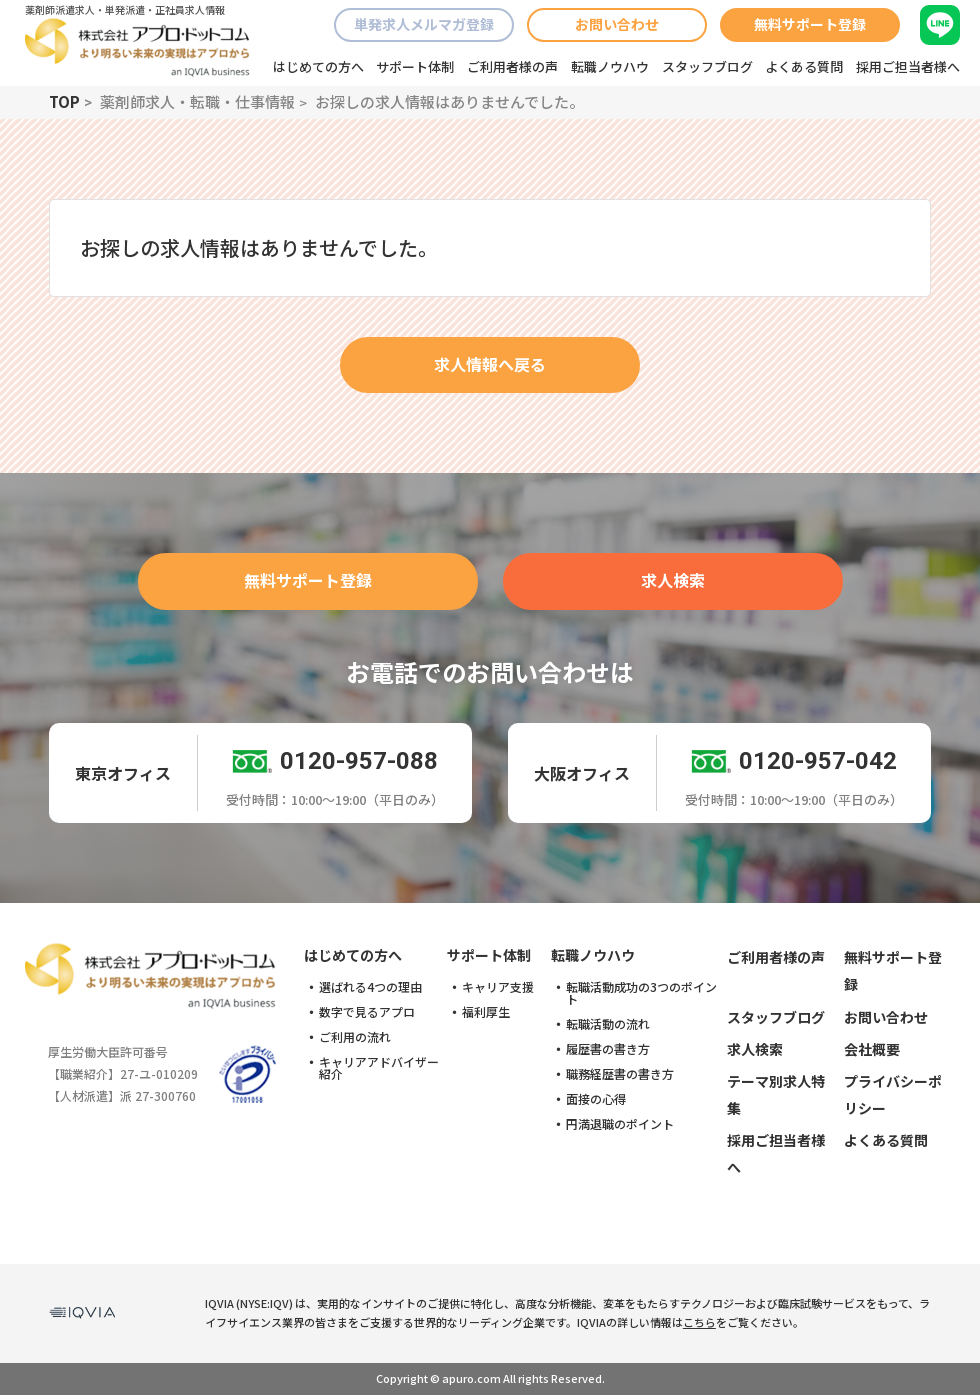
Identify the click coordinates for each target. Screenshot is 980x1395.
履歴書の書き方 (608, 1049)
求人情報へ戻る (490, 364)
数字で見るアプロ (367, 1012)
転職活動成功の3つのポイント (641, 993)
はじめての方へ (318, 66)
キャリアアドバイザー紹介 (379, 1068)
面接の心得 (596, 1099)
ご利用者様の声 (512, 66)
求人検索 (673, 580)
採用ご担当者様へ (908, 66)
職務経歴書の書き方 (620, 1074)
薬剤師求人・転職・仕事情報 (197, 101)
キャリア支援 (498, 987)
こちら (699, 1322)
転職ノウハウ (610, 66)
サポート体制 (415, 66)
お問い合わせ (617, 24)
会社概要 (872, 1049)
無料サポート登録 (810, 24)
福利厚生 (486, 1012)
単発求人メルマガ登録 (424, 24)
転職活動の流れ (608, 1024)
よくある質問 (804, 66)
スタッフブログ (707, 66)
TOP (64, 101)
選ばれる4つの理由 (370, 987)
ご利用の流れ (355, 1037)
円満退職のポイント (620, 1124)
